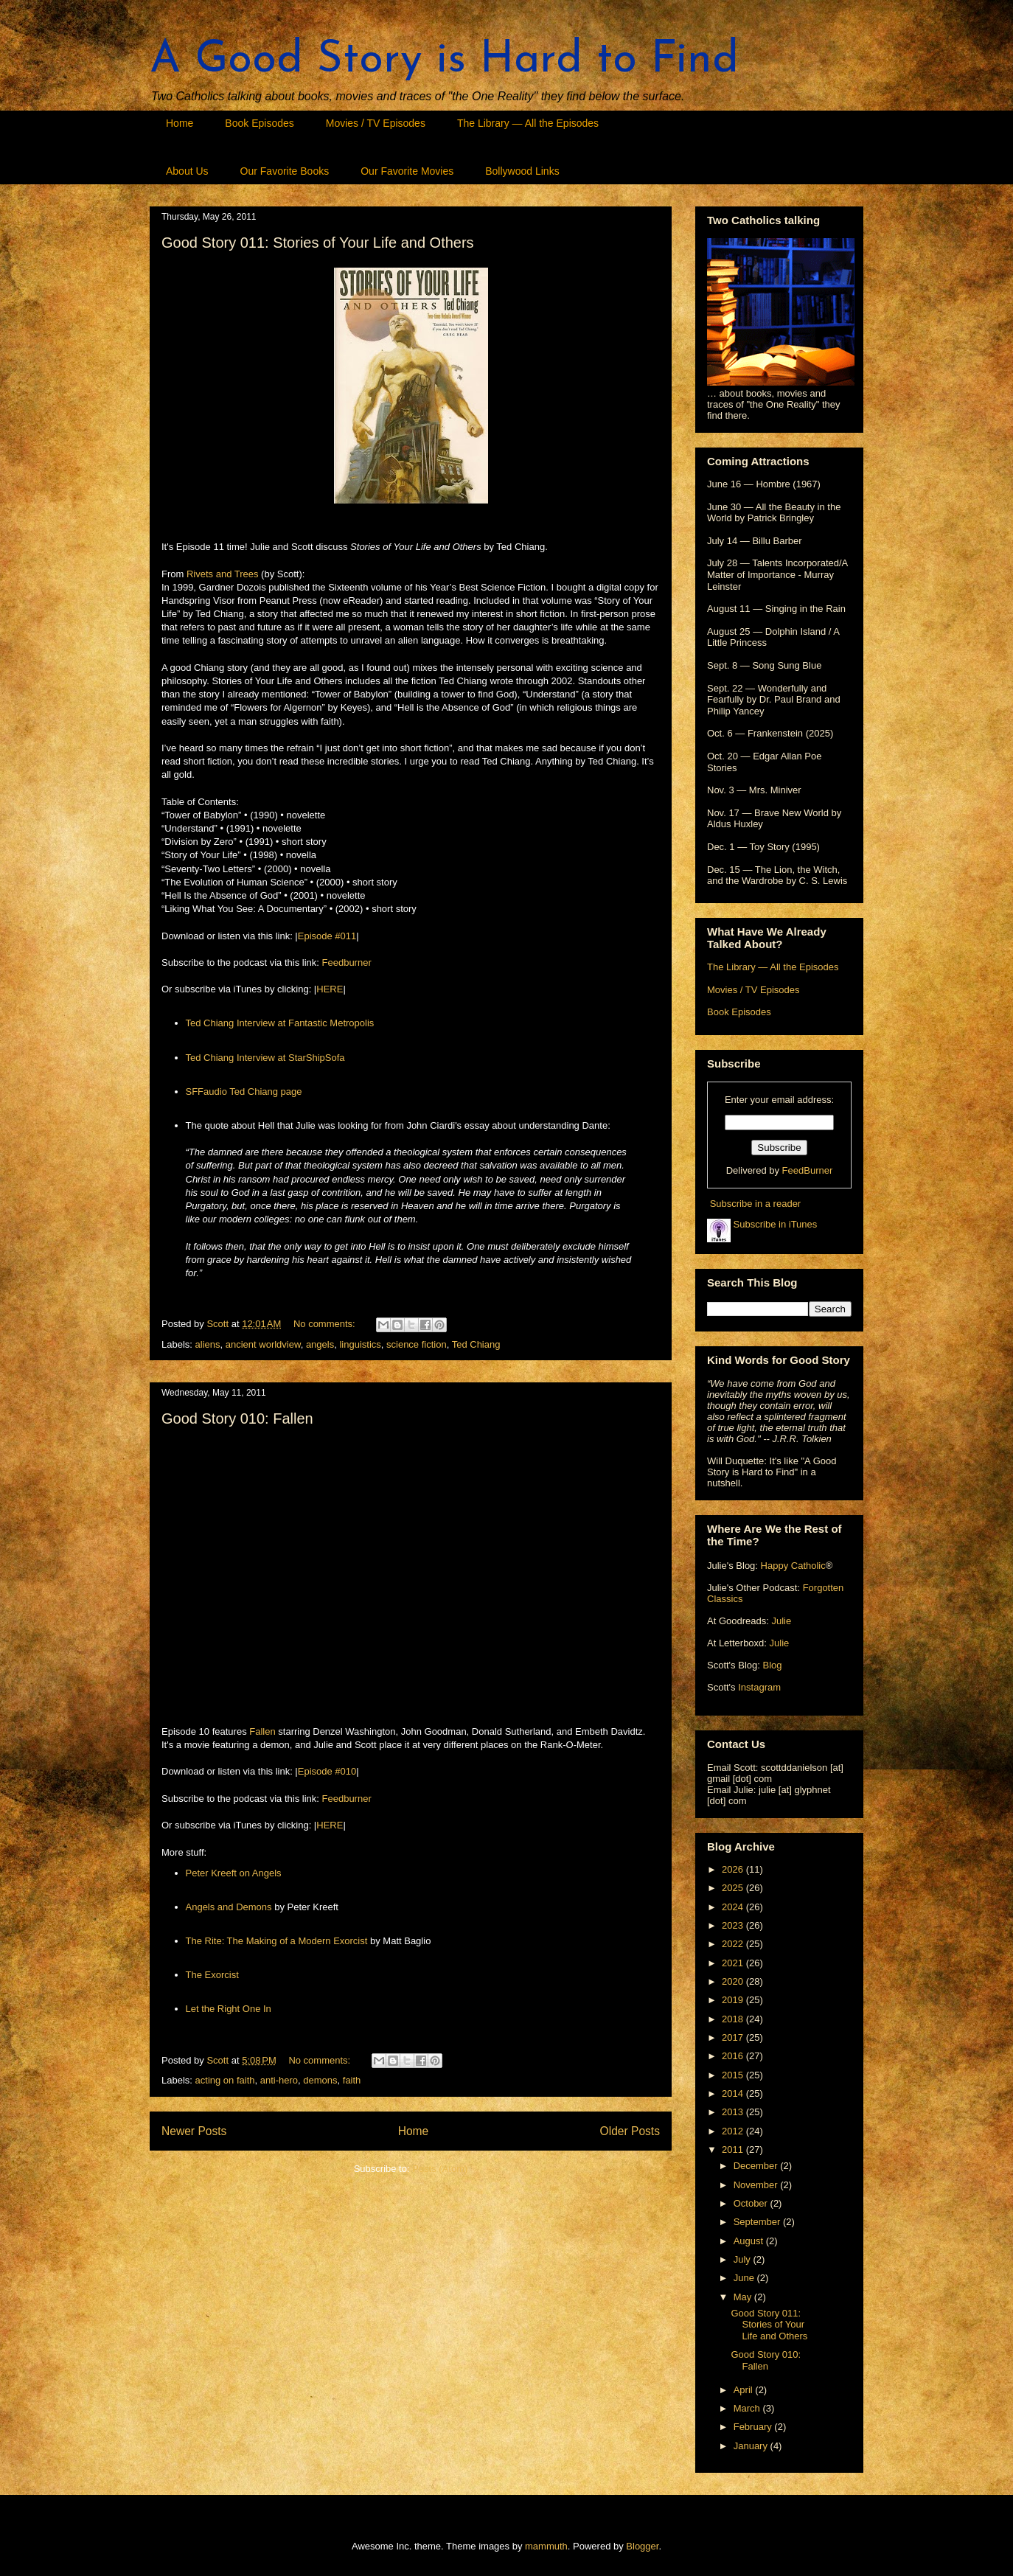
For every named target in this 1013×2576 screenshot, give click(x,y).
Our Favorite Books (285, 171)
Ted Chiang (476, 1344)
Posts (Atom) (439, 2168)
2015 (734, 2075)
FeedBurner (807, 1170)
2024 (734, 1906)
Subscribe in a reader (755, 1203)
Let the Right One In (228, 2008)
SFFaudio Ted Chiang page (244, 1091)
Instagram (759, 1687)
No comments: (325, 1323)
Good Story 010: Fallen (237, 1418)
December (757, 2165)
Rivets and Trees (223, 573)
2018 (734, 2019)
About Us (187, 171)
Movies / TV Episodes (375, 123)
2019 (734, 1999)
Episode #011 (327, 935)
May (744, 2296)
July (743, 2259)
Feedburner (347, 962)
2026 (734, 1869)
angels (320, 1344)
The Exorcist (212, 1974)
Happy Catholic (793, 1565)
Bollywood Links (522, 171)
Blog (771, 1665)
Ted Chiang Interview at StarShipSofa (265, 1057)
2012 (734, 2131)
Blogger (642, 2546)
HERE (329, 989)
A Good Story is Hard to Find (444, 60)
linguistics (359, 1344)
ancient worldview (263, 1344)
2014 (734, 2093)
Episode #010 (327, 1771)
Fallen (262, 1731)
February (754, 2426)
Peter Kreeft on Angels (234, 1873)
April (745, 2389)
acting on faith (225, 2080)
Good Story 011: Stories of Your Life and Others (317, 242)
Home (179, 123)
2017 (734, 2037)
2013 (734, 2111)
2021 (734, 1962)
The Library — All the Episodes (528, 123)
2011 (734, 2149)
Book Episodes (259, 123)
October (752, 2203)
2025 (734, 1887)
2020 (734, 1981)
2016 (734, 2055)
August (750, 2240)
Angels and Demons (229, 1906)
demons (320, 2080)
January (752, 2445)
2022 (734, 1943)
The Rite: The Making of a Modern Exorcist (277, 1940)
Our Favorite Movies (407, 171)
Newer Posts (193, 2131)
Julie (781, 1620)
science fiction (416, 1344)
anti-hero (279, 2080)
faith (352, 2080)
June (745, 2277)
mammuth (546, 2546)
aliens (207, 1344)
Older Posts (630, 2131)
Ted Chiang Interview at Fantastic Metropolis (280, 1022)
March (748, 2408)
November (757, 2184)
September (758, 2221)
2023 (734, 1925)
